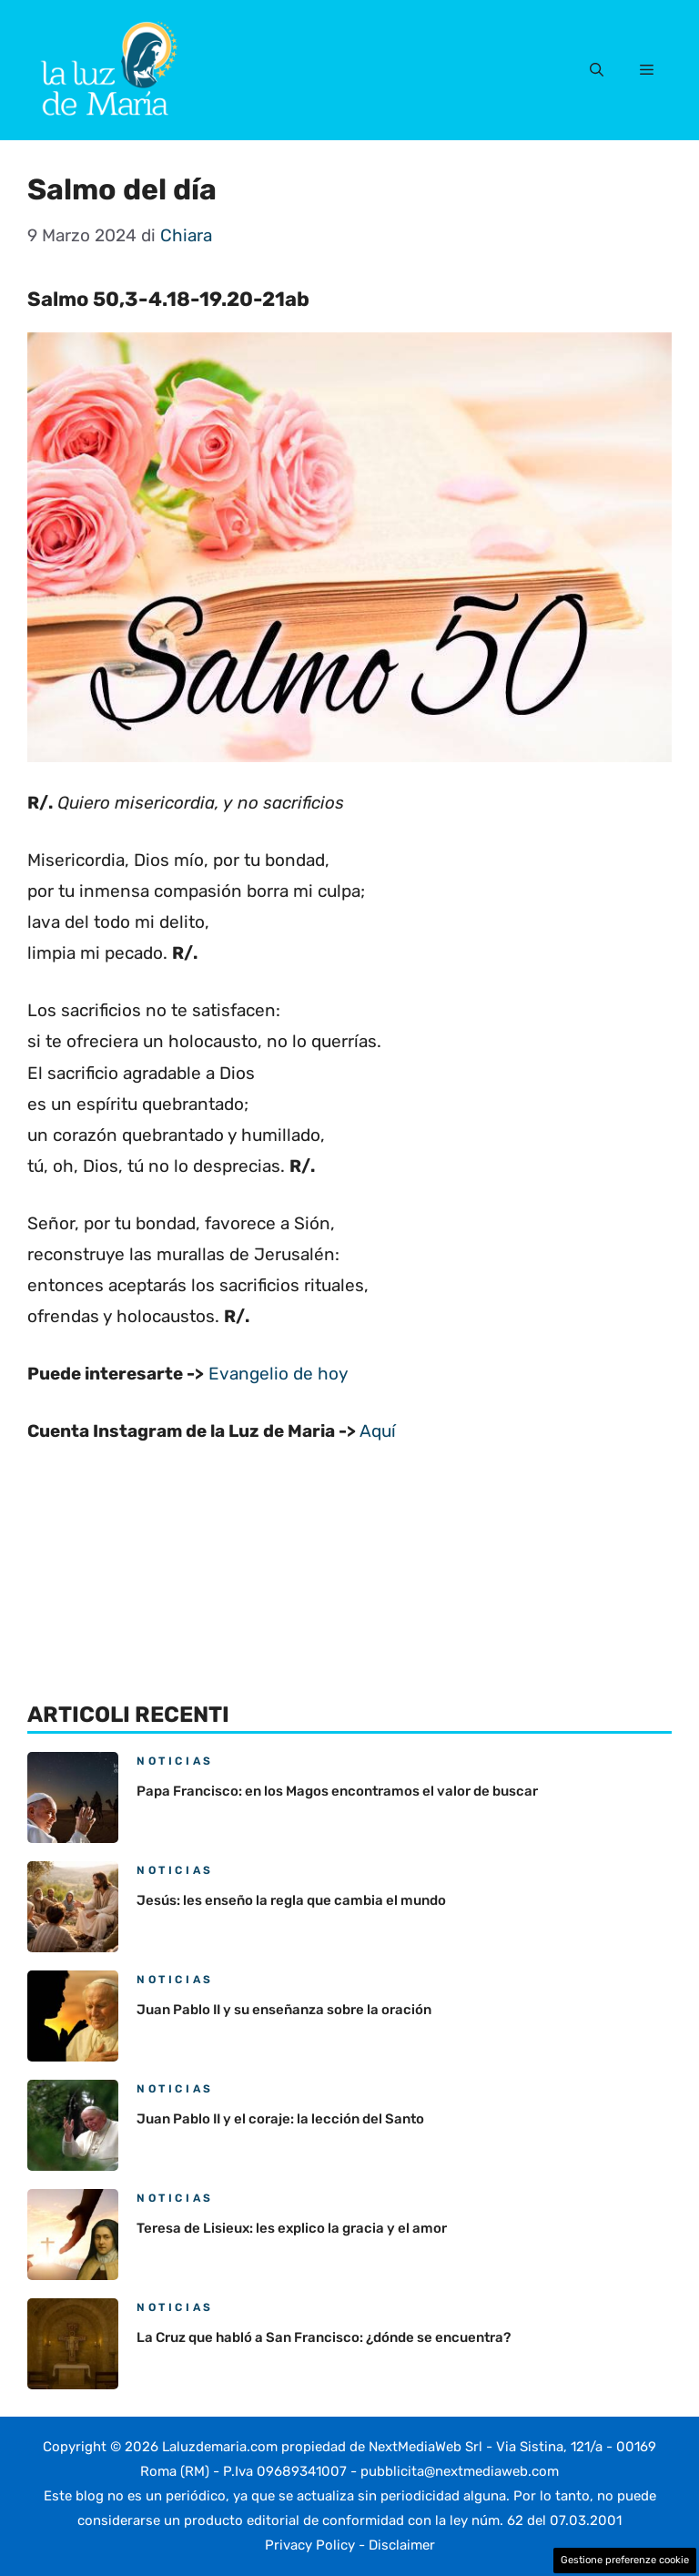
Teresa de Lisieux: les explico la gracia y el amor (292, 2228)
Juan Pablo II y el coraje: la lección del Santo (280, 2119)
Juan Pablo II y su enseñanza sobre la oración (284, 2009)
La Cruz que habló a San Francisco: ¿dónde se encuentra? (324, 2337)
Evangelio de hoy (278, 1373)
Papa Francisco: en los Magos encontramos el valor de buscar (337, 1791)
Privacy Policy (310, 2545)
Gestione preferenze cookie (625, 2560)
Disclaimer (402, 2545)
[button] (597, 70)
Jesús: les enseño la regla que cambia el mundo (291, 1900)
